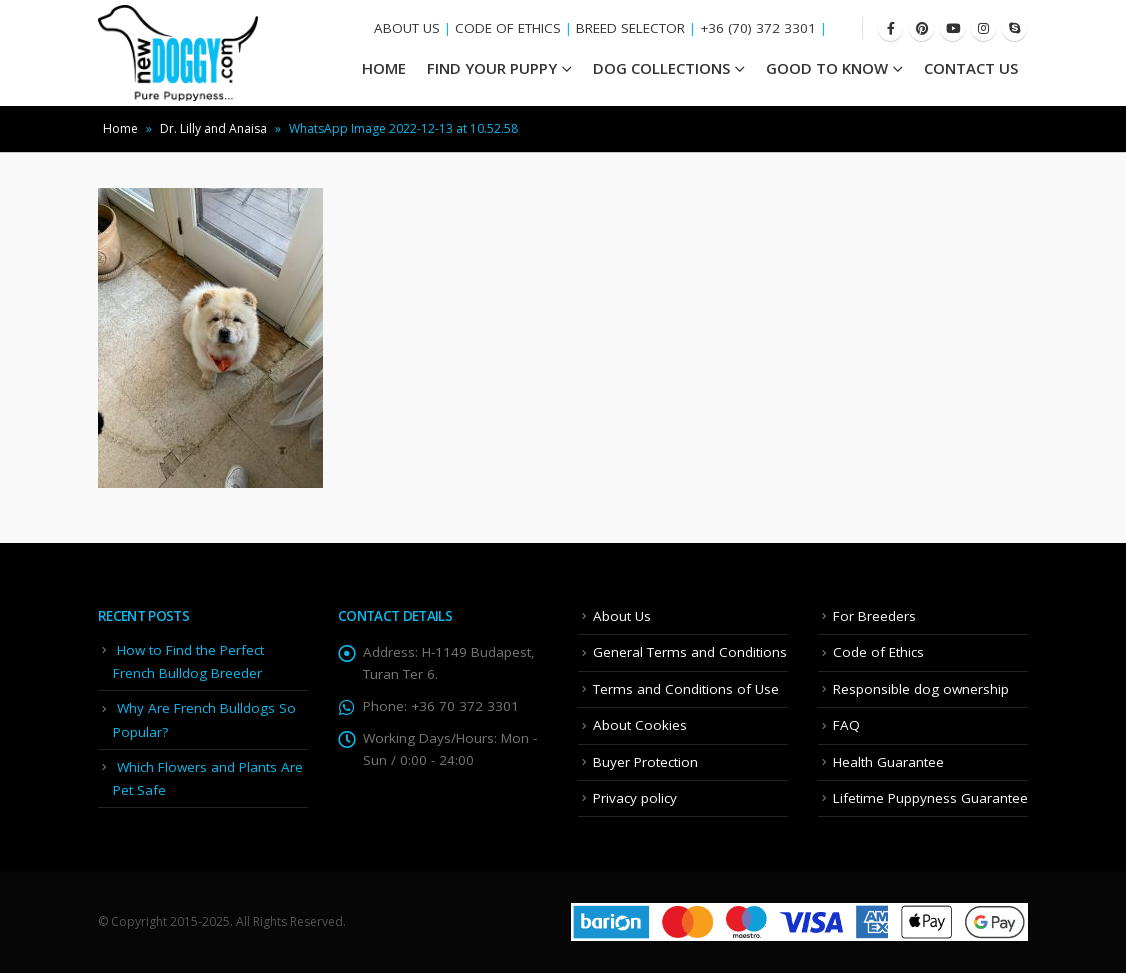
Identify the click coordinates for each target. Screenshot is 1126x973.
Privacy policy (635, 798)
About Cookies (640, 725)
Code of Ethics (878, 652)
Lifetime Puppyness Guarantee (930, 798)
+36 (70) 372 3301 (758, 28)
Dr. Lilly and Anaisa (213, 128)
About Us (622, 616)
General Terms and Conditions (690, 652)
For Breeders (874, 616)
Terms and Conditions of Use (686, 689)
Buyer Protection (645, 762)
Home (120, 128)
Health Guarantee (888, 762)
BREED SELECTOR (630, 28)
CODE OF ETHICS (508, 28)
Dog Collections (661, 68)
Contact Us (971, 68)
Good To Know (827, 68)
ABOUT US (407, 28)
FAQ (846, 725)
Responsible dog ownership (921, 689)
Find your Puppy (492, 68)
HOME (384, 68)
